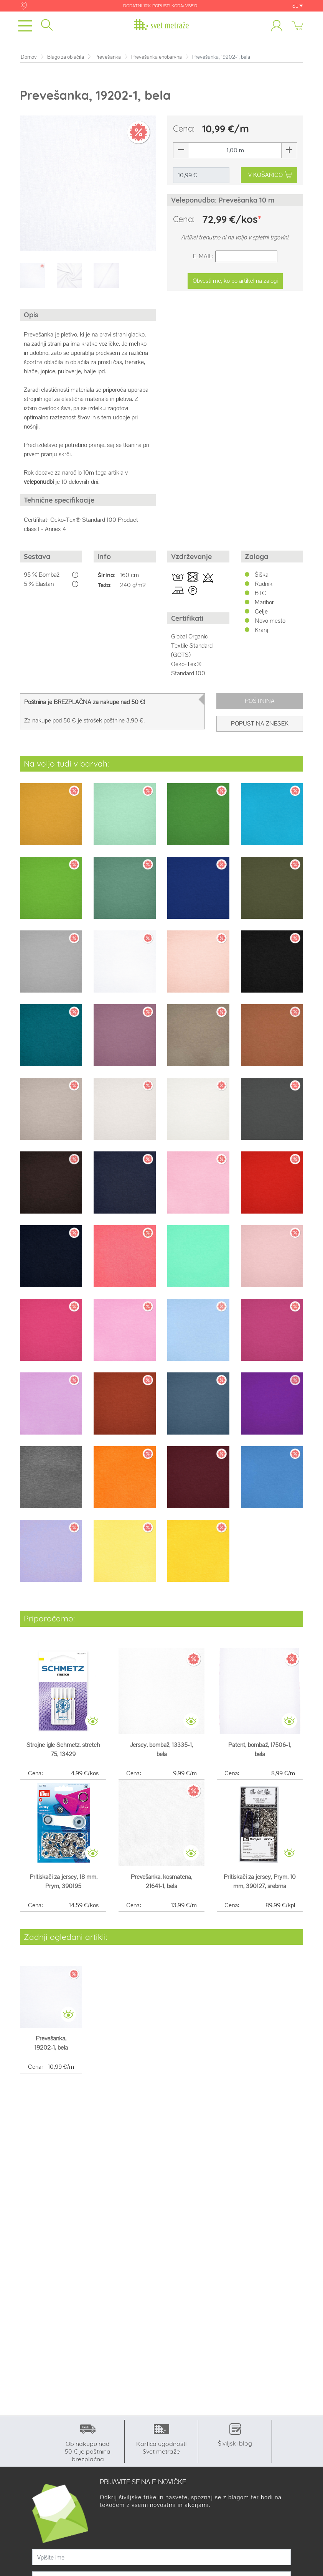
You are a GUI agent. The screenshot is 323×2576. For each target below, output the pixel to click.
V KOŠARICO (270, 174)
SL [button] (297, 5)
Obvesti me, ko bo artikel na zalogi (235, 281)
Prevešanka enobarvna (156, 57)
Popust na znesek (259, 723)
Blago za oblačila (65, 57)
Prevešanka (107, 57)
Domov (29, 57)
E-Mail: (203, 256)
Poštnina (260, 701)
